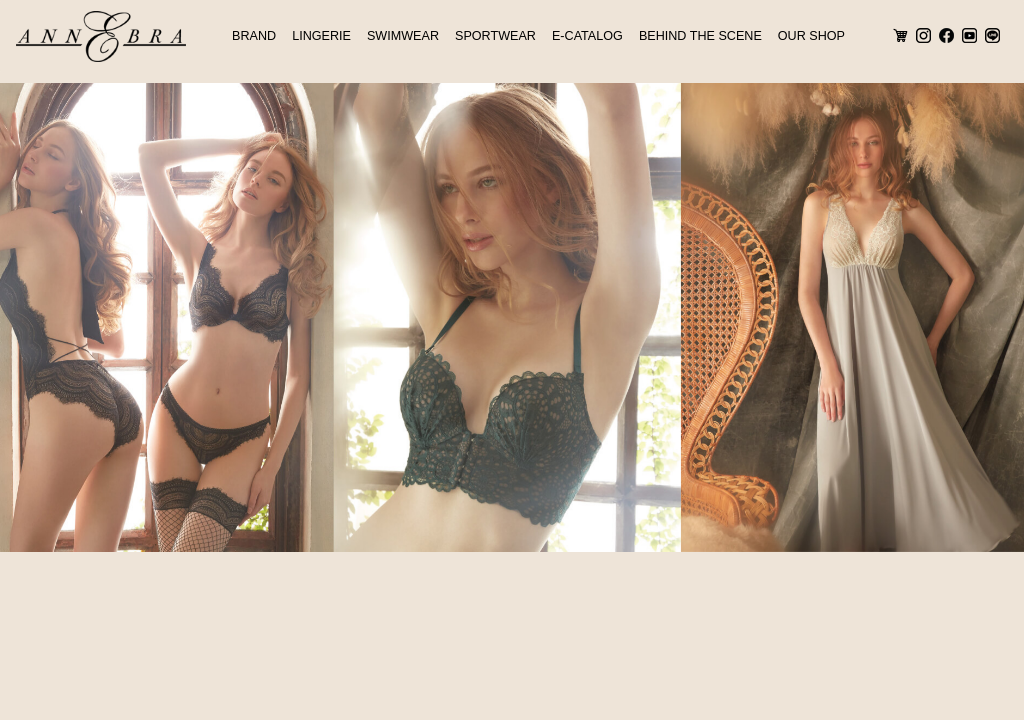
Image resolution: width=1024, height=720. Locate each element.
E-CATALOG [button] (587, 36)
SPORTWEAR (495, 36)
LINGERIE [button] (321, 36)
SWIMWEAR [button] (403, 36)
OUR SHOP (811, 36)
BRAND (254, 36)
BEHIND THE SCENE (700, 36)
